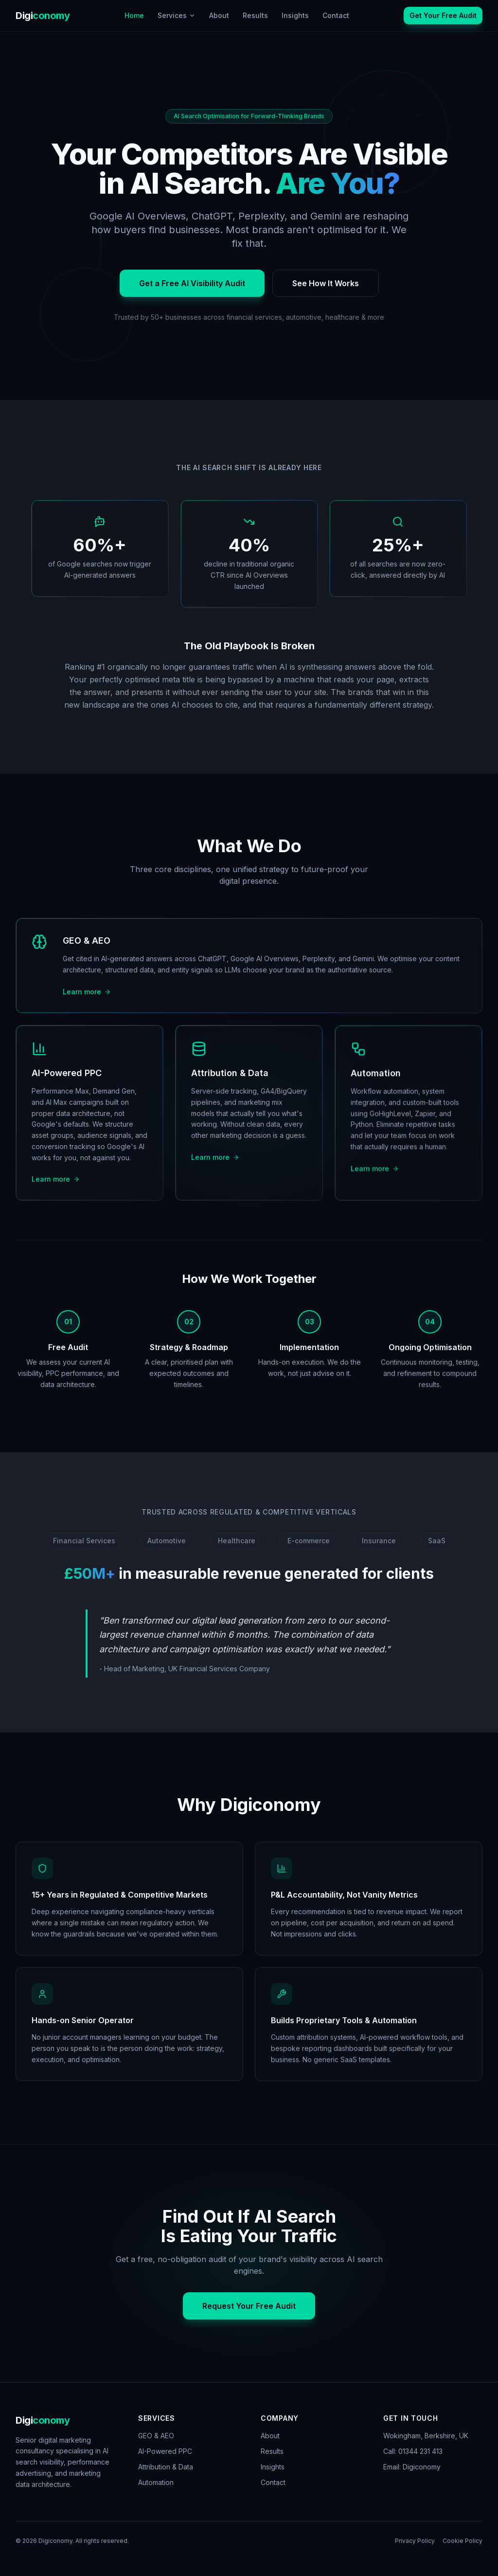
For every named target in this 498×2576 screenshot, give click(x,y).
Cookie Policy (462, 2540)
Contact (335, 15)
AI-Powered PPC (165, 2451)
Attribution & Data (165, 2467)
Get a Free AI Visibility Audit (192, 284)
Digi (43, 15)
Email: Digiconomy (412, 2467)
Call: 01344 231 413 (413, 2451)
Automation (156, 2482)
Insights (295, 15)
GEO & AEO (156, 2435)
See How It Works (325, 284)
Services (177, 15)
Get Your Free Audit (443, 15)
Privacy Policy (415, 2540)
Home (134, 15)
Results (255, 15)
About (219, 15)
